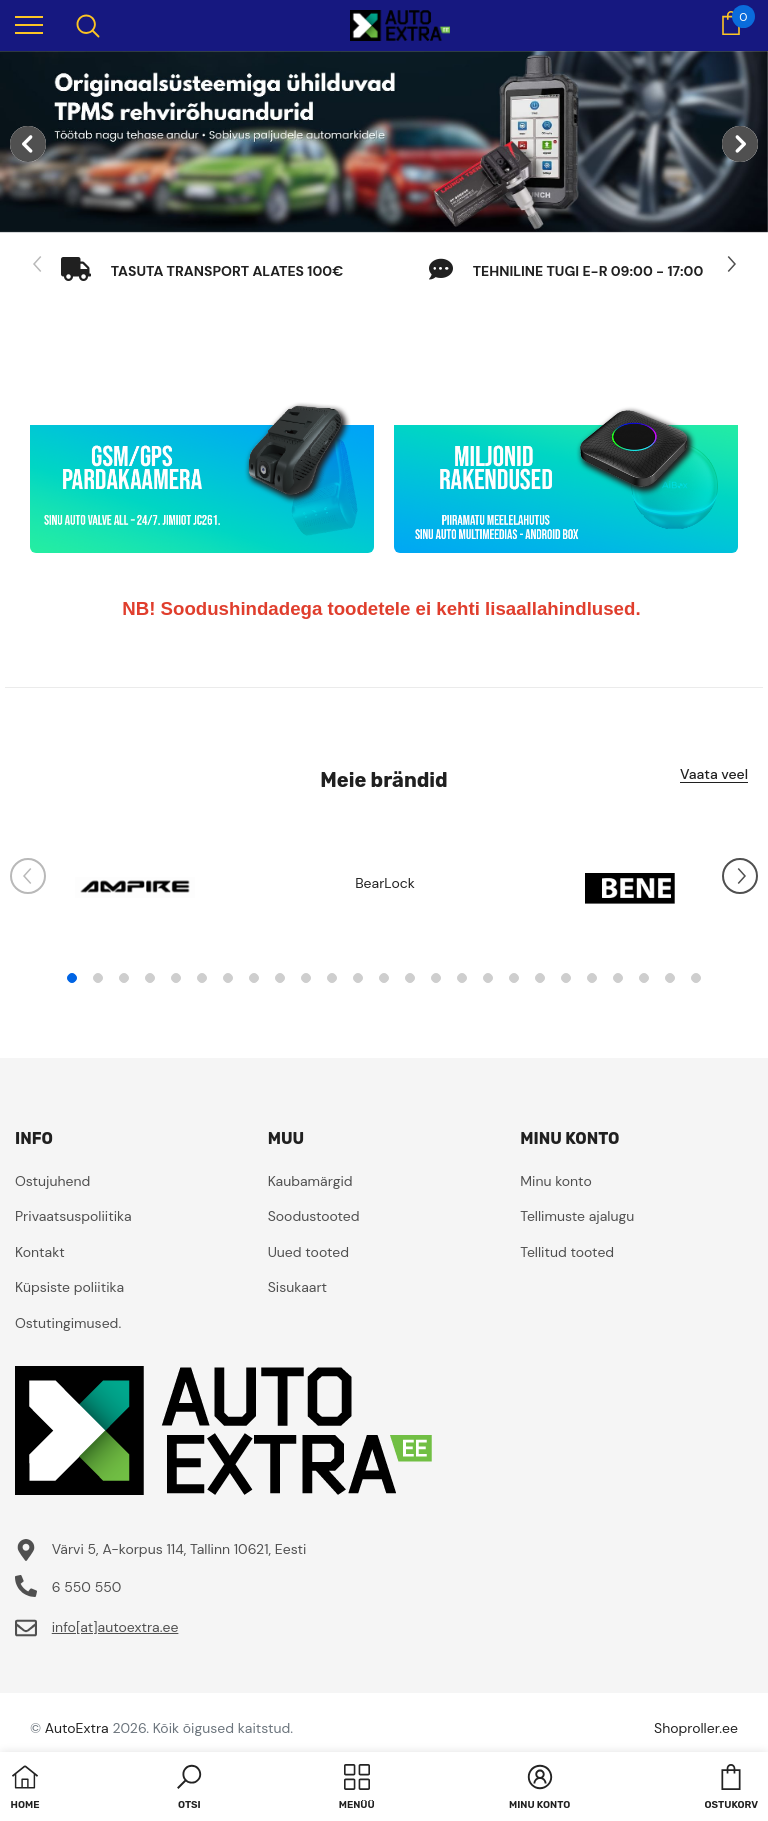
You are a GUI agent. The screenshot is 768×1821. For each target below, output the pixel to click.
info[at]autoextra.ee (115, 1627)
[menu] (29, 24)
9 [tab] (280, 978)
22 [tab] (618, 978)
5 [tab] (176, 978)
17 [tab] (488, 978)
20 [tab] (566, 978)
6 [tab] (202, 978)
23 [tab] (644, 978)
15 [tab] (436, 978)
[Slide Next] (730, 265)
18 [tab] (514, 978)
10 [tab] (306, 978)
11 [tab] (332, 978)
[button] (189, 1789)
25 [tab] (696, 978)
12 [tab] (358, 978)
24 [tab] (670, 978)
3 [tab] (124, 978)
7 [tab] (228, 978)
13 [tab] (384, 978)
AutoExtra (77, 1728)
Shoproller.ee (696, 1728)
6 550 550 (87, 1587)
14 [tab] (410, 978)
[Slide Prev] (38, 265)
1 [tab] (72, 978)
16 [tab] (462, 978)
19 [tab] (540, 978)
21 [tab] (592, 978)
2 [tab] (98, 978)
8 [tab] (254, 978)
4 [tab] (150, 978)
